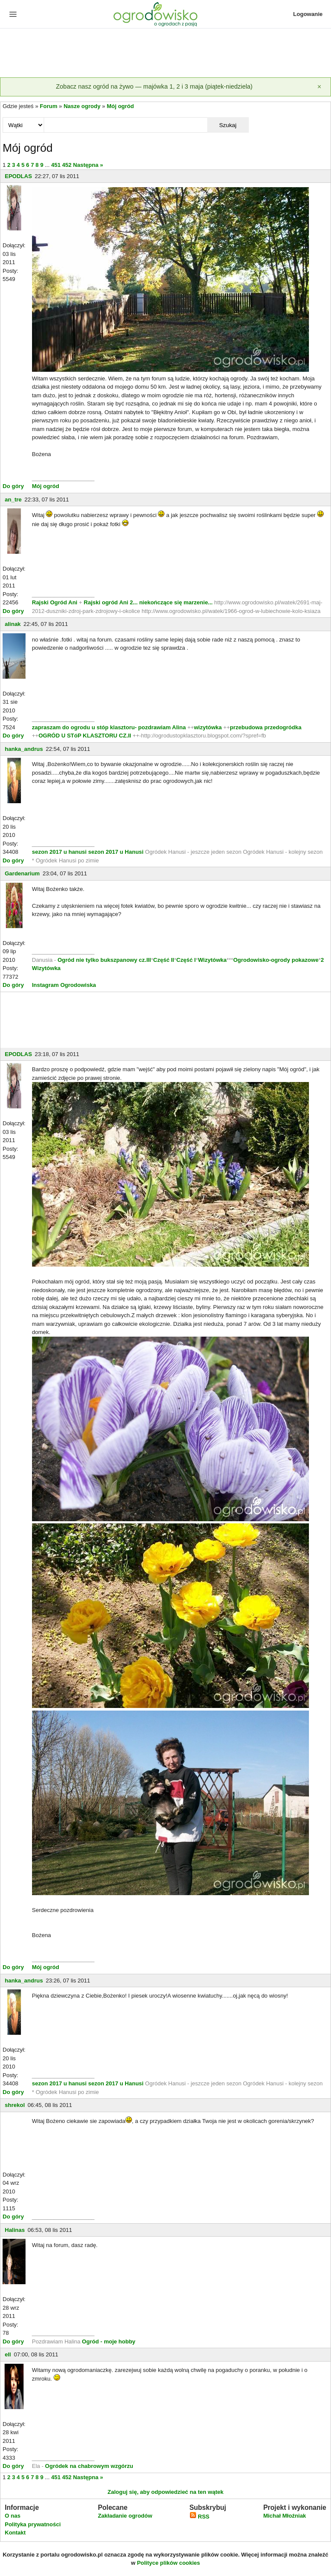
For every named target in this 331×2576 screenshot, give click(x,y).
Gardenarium (22, 873)
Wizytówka (212, 960)
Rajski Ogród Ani (55, 602)
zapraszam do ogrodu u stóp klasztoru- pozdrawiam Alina (109, 727)
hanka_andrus (24, 749)
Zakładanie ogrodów (125, 2515)
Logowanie (308, 14)
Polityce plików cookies (168, 2563)
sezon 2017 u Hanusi (116, 852)
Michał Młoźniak (284, 2515)
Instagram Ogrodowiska (64, 985)
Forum (48, 106)
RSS (199, 2516)
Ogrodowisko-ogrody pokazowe (275, 960)
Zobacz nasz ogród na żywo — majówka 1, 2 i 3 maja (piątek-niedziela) (154, 86)
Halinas (15, 2230)
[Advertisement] (165, 53)
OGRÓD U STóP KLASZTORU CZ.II (85, 735)
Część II (163, 960)
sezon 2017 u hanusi (59, 852)
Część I (186, 960)
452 (67, 165)
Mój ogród (120, 106)
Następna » (88, 165)
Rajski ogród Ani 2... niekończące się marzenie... (147, 602)
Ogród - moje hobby (108, 2341)
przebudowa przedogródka (265, 727)
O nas (12, 2515)
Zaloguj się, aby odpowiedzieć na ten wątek (165, 2492)
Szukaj (227, 125)
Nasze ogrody (82, 106)
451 (56, 165)
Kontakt (15, 2532)
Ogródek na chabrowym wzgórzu (89, 2466)
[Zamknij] (319, 87)
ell (8, 2354)
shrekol (15, 2105)
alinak (13, 624)
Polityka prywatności (33, 2524)
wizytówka (208, 727)
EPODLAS (18, 176)
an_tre (13, 499)
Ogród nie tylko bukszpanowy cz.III (104, 960)
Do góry (13, 486)
